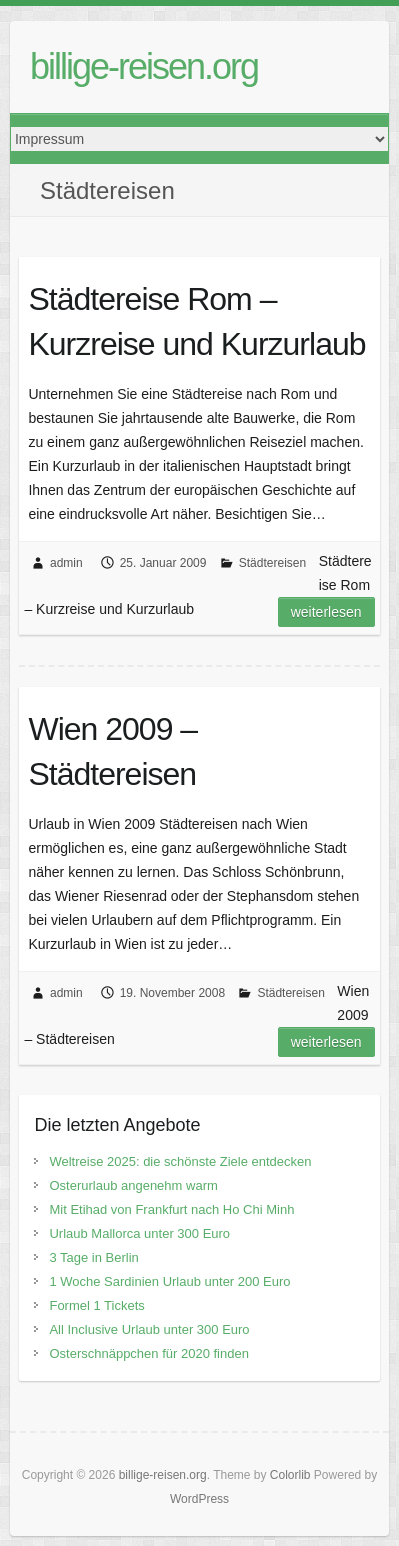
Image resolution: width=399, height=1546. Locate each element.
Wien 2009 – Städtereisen (112, 751)
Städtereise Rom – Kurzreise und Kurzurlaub (196, 321)
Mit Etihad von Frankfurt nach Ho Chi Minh (171, 1209)
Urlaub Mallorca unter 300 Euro (139, 1233)
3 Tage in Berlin (93, 1257)
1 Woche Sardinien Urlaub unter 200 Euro (169, 1281)
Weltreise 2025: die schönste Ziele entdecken (180, 1161)
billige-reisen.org (144, 66)
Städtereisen (272, 563)
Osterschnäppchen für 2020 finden (148, 1353)
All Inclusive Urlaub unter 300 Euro (149, 1329)
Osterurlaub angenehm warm (133, 1185)
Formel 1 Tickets (96, 1305)
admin (66, 563)
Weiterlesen (326, 612)
